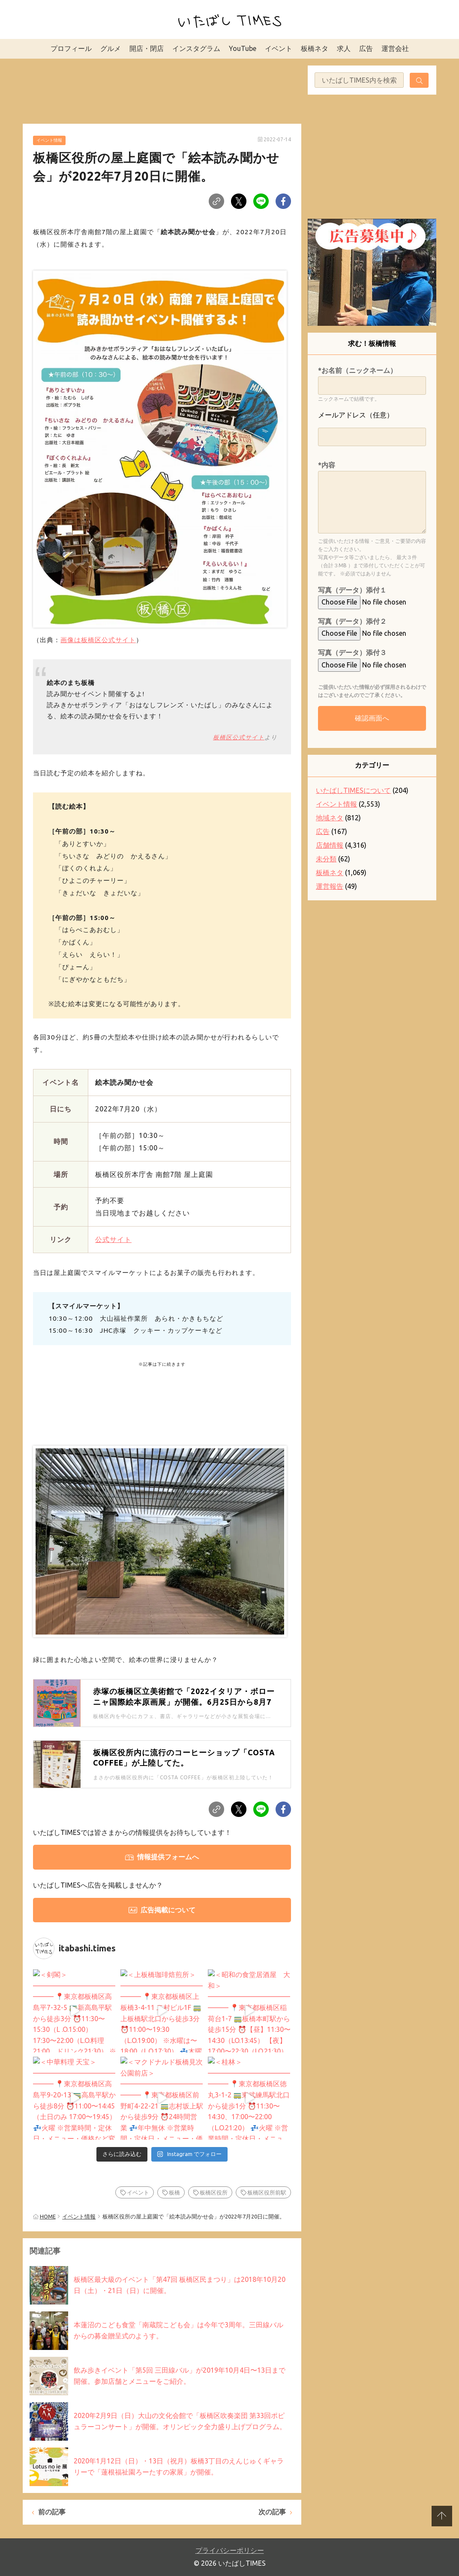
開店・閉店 (146, 48)
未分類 (326, 859)
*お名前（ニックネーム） (357, 370)
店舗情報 (329, 845)
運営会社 (395, 48)
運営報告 (329, 886)
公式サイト (113, 1239)
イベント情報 (49, 140)
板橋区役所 (214, 2192)
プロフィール (71, 48)
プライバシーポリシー (229, 2550)
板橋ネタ (314, 48)
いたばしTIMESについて (353, 790)
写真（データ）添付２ (352, 621)
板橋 (174, 2192)
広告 (366, 48)
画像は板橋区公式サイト (98, 639)
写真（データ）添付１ (352, 590)
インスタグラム (196, 48)
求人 (344, 48)
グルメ (110, 48)
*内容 (326, 465)
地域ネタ (329, 818)
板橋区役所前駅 (266, 2192)
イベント (278, 48)
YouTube (242, 48)
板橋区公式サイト (238, 737)
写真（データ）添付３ (352, 652)
